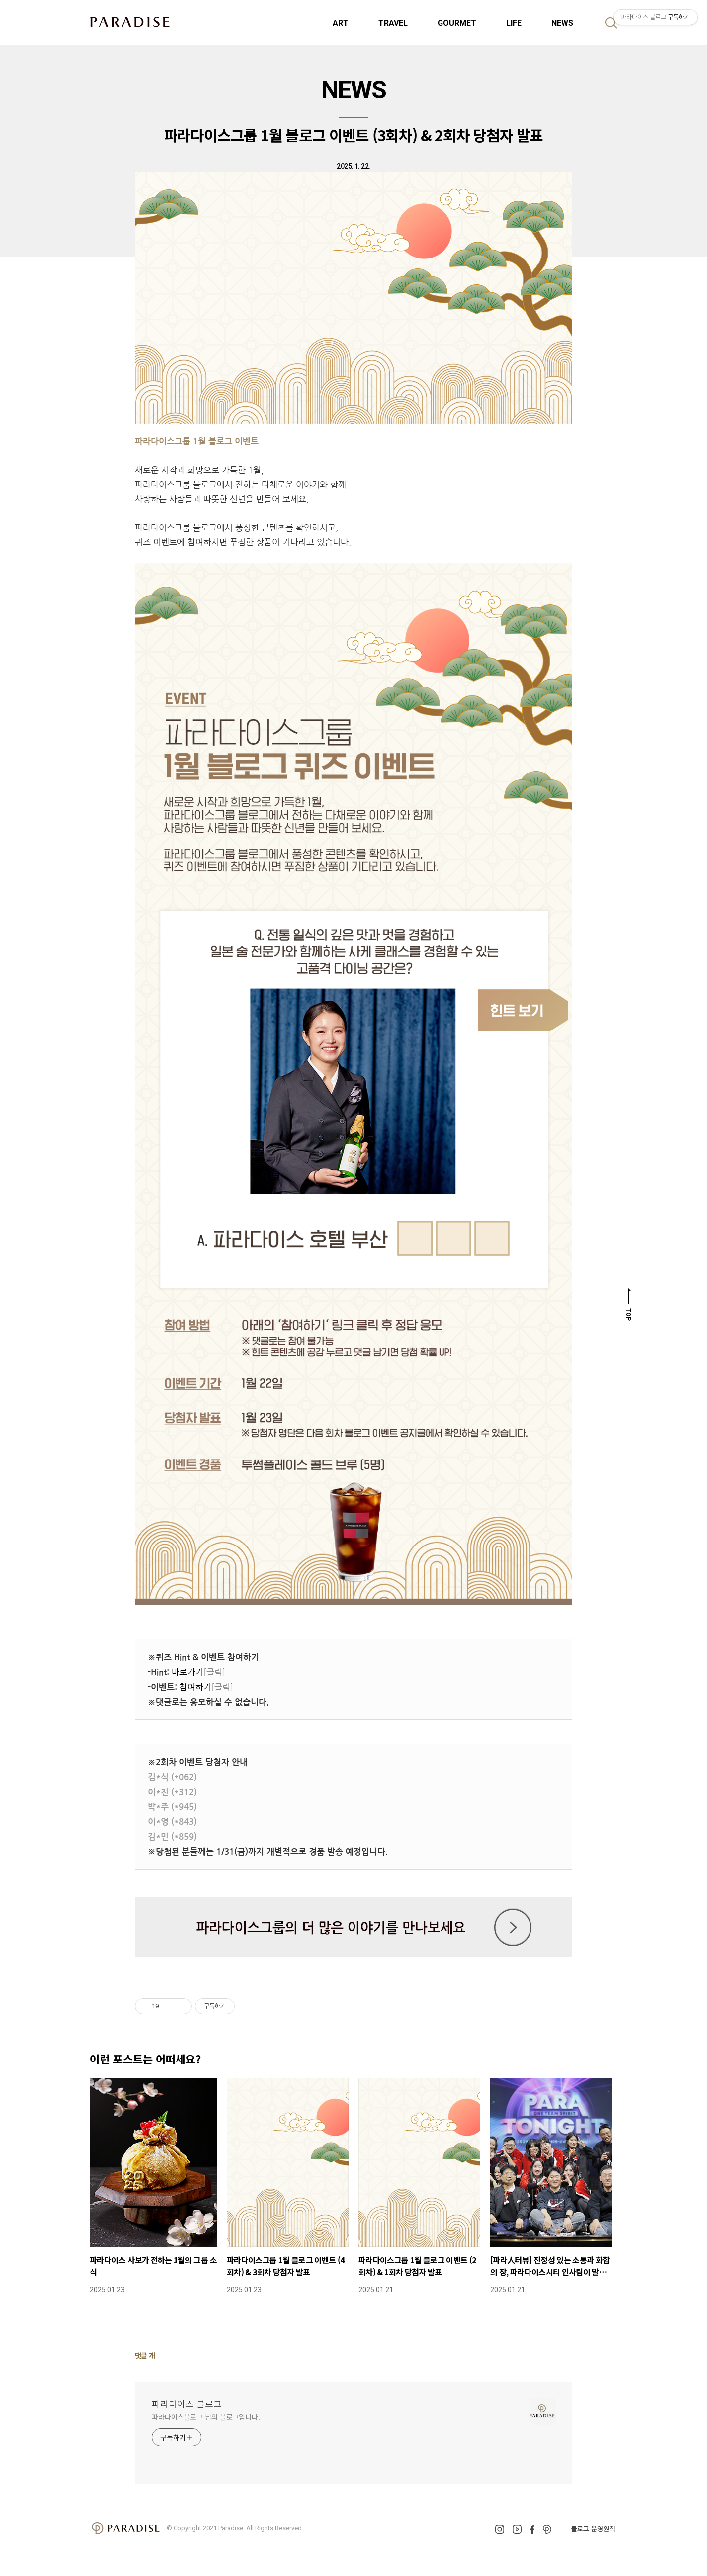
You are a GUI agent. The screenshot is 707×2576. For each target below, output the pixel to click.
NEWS (562, 23)
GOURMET (457, 23)
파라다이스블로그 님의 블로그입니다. (206, 2417)
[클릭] (214, 1672)
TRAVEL (393, 23)
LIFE (514, 23)
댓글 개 (145, 2355)
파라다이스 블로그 (187, 2403)
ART (341, 23)
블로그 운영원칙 (593, 2528)
